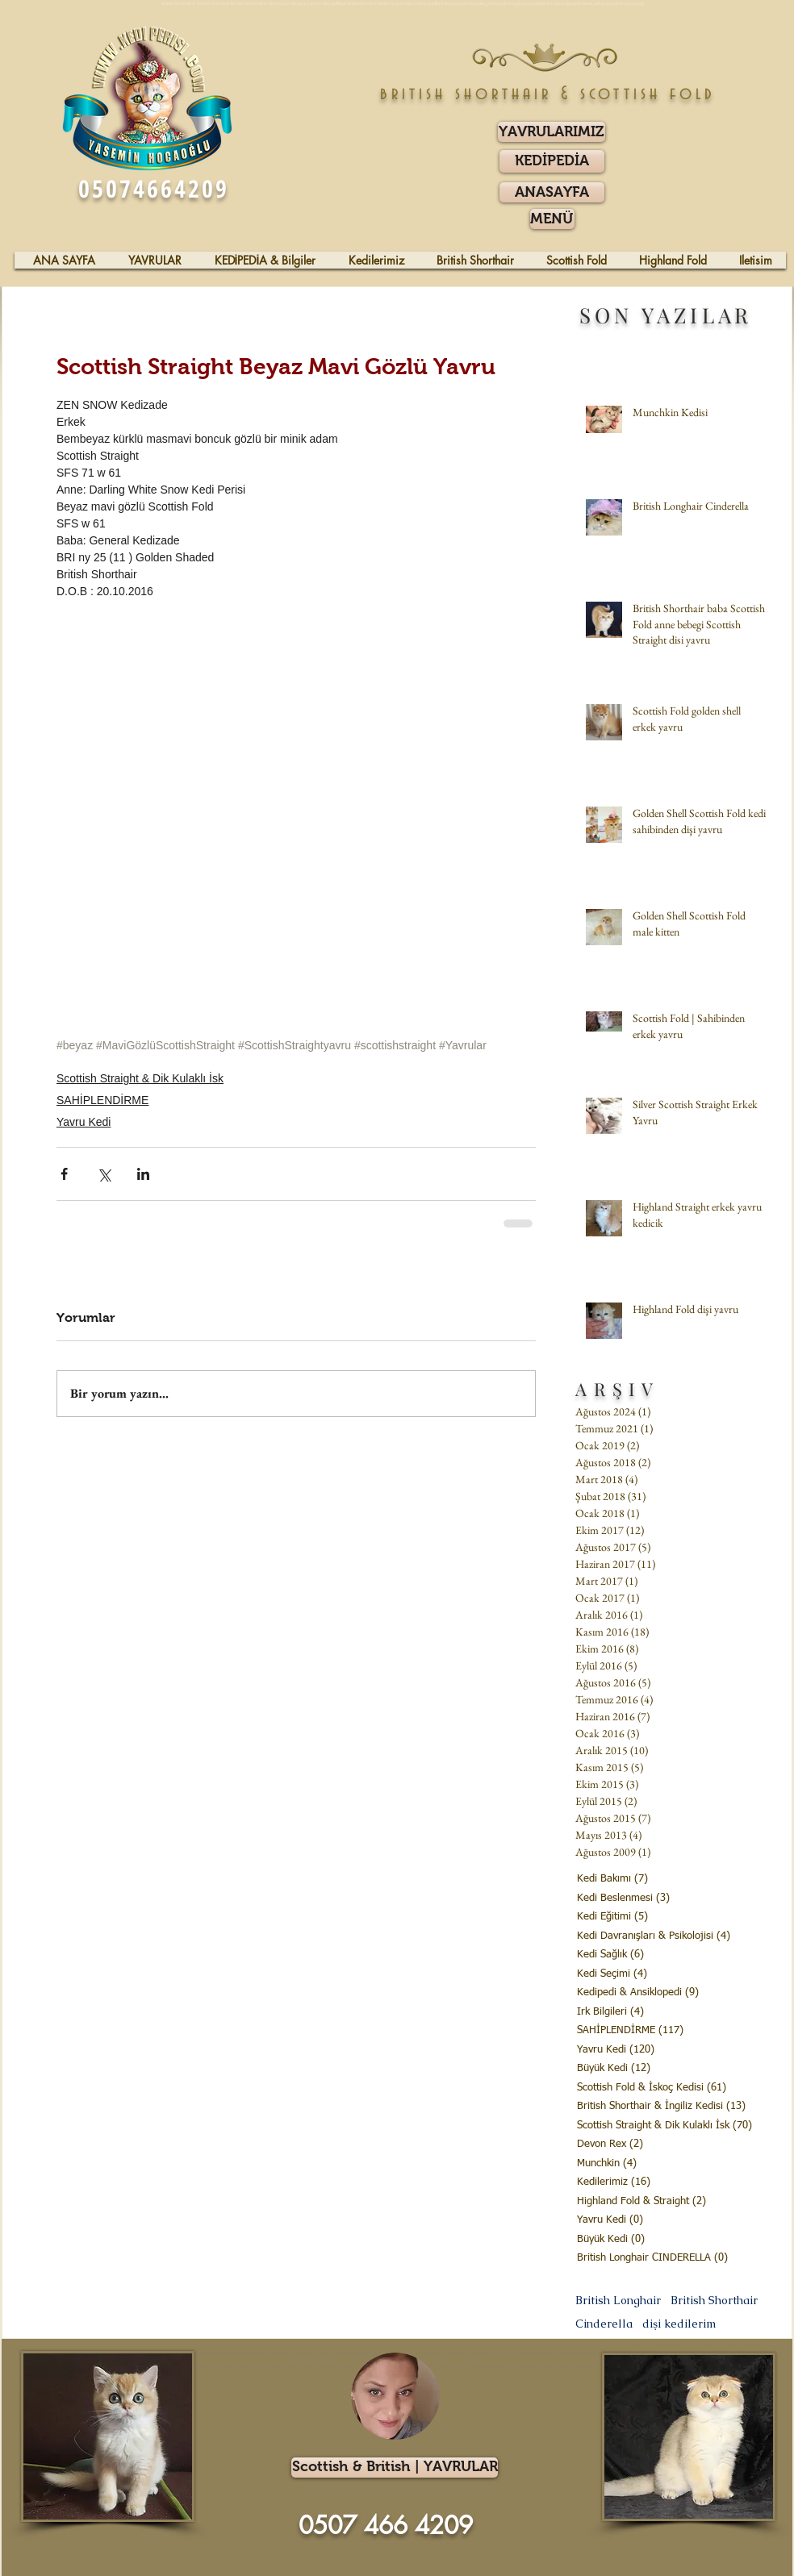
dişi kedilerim (679, 2324)
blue (541, 2352)
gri (550, 2352)
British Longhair (618, 2300)
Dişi (502, 2352)
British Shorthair (714, 2300)
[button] (552, 219)
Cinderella (604, 2324)
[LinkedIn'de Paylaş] (143, 1174)
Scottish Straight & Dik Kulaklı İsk (140, 1078)
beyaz (560, 2352)
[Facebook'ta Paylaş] (64, 1174)
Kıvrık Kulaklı (200, 2352)
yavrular (528, 2352)
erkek (513, 2352)
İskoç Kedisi (228, 2352)
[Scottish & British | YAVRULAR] (394, 2467)
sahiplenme (253, 2352)
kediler (341, 2352)
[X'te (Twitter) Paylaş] (103, 1174)
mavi (571, 2352)
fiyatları (282, 2352)
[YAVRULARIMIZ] (551, 132)
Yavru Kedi (83, 1121)
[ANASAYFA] (551, 192)
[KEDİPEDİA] (551, 161)
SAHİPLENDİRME (102, 1100)
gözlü (583, 2352)
